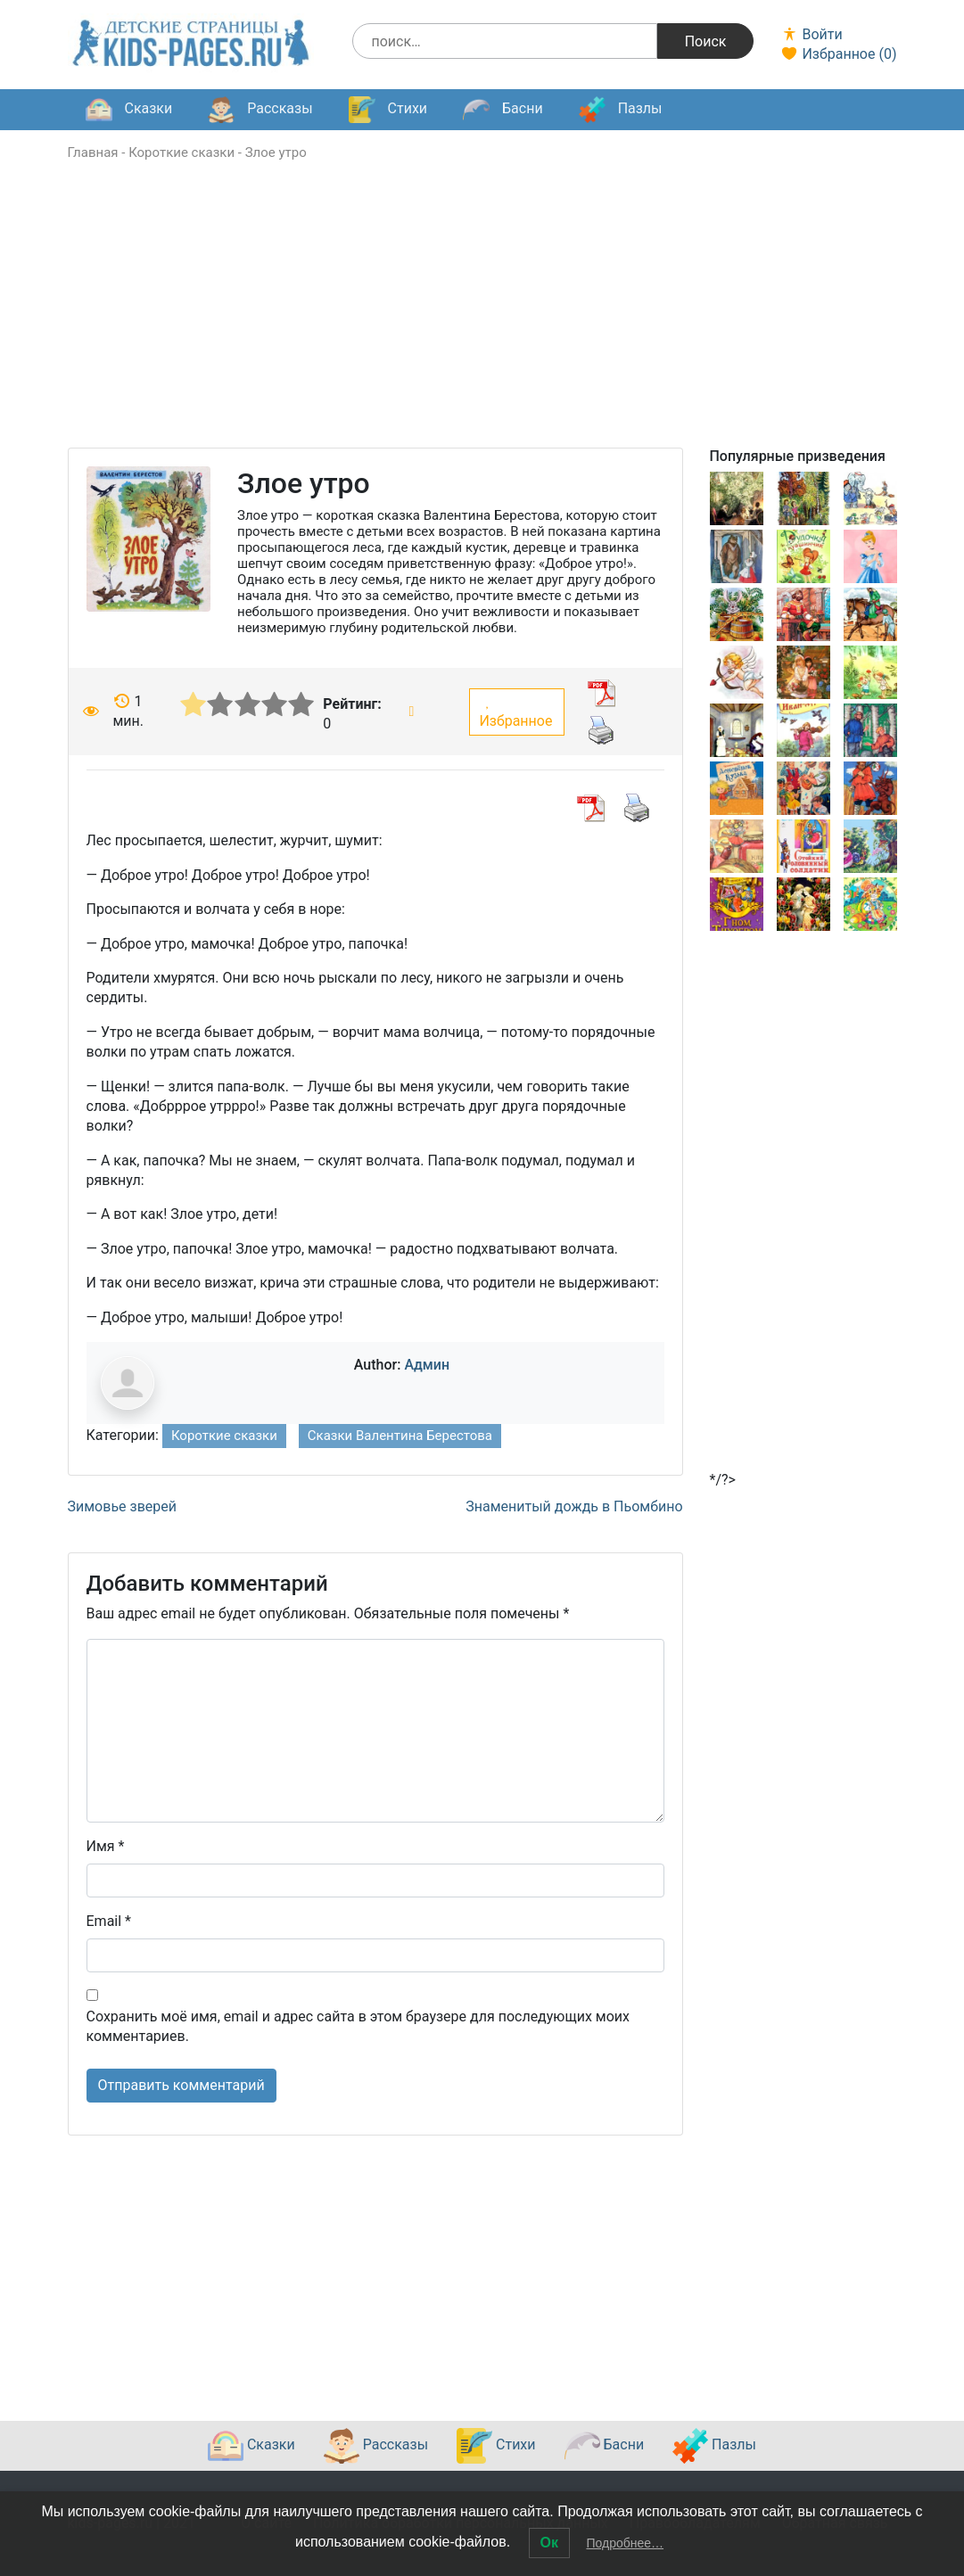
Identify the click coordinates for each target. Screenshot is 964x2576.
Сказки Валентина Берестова (400, 1436)
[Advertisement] (482, 323)
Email (109, 1921)
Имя (106, 1846)
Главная (93, 152)
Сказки (129, 109)
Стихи (388, 109)
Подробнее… (624, 2543)
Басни (503, 109)
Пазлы (621, 109)
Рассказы (260, 109)
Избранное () (838, 53)
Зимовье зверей (122, 1506)
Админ (426, 1364)
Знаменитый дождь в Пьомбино (574, 1506)
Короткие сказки (181, 152)
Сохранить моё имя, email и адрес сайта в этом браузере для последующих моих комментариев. (358, 2026)
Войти (811, 34)
